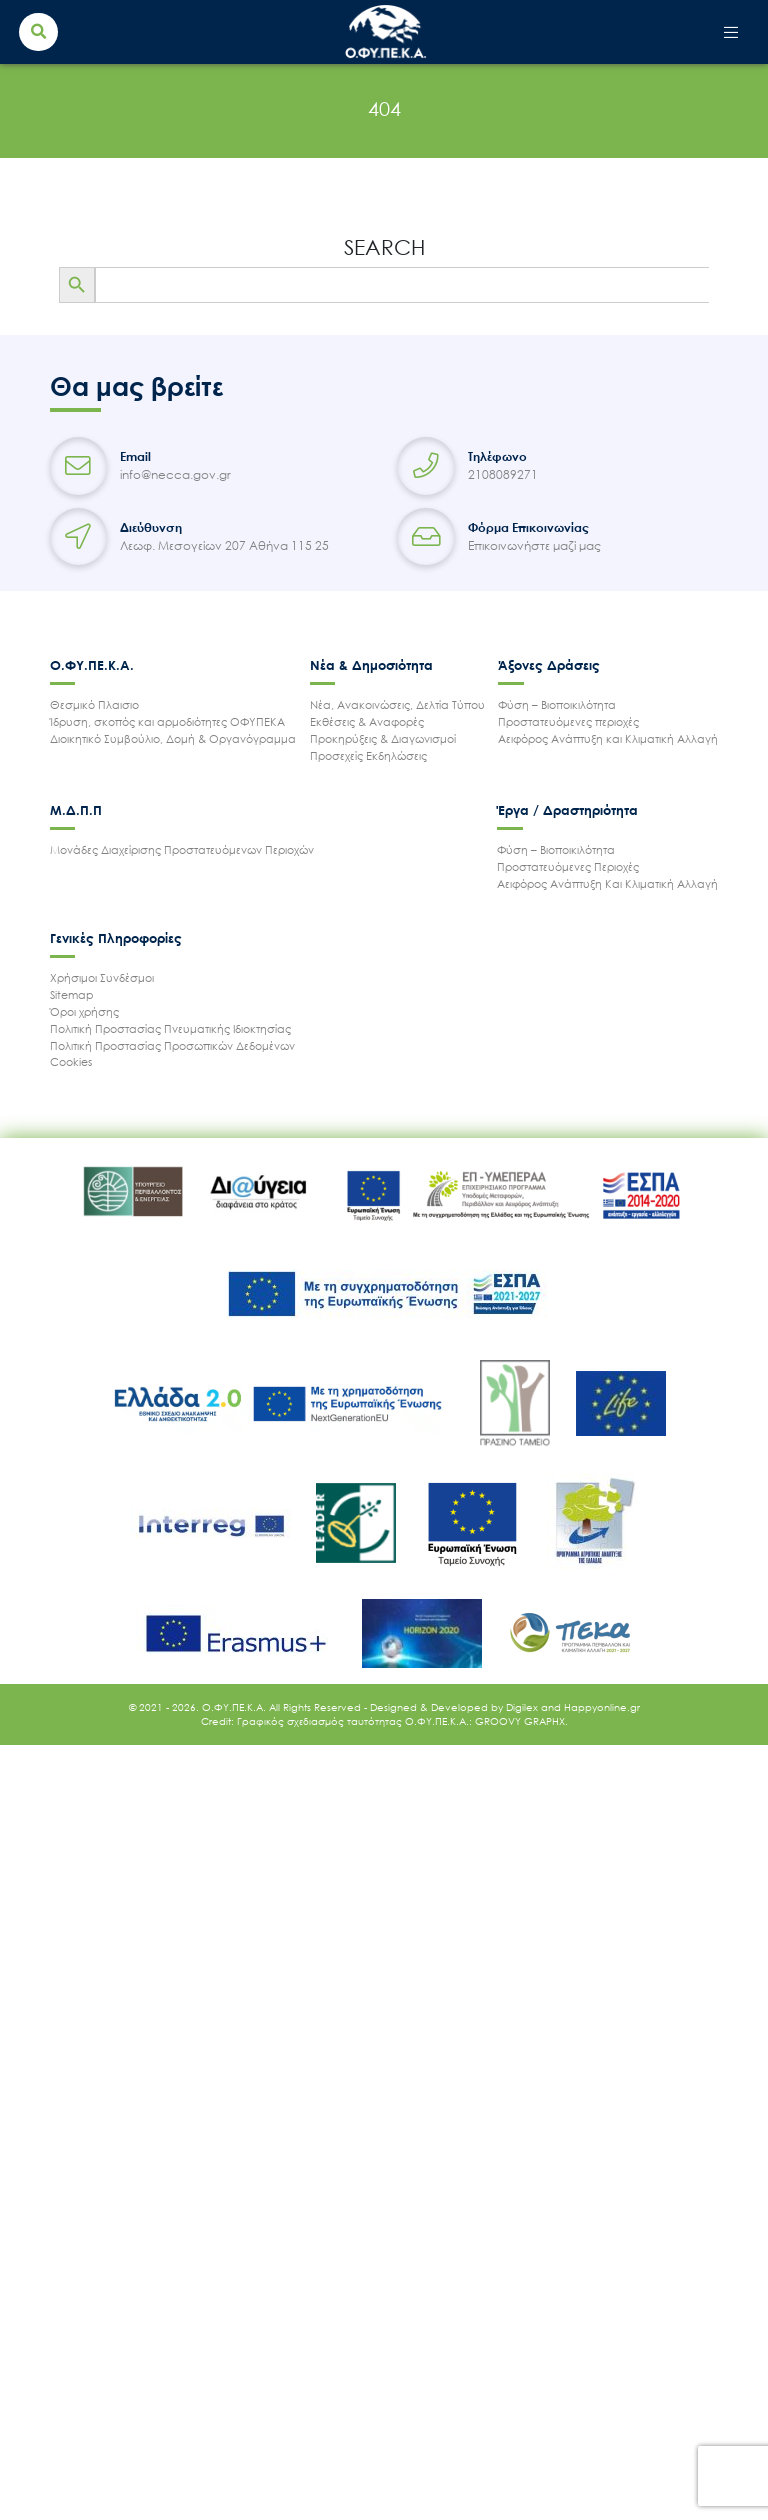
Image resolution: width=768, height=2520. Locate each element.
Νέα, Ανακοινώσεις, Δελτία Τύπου (397, 704)
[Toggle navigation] (731, 32)
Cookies (71, 1061)
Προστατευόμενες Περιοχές (568, 866)
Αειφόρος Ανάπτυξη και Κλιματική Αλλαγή (608, 738)
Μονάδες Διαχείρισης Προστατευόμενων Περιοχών (182, 849)
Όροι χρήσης (84, 1011)
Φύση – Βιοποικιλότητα (557, 704)
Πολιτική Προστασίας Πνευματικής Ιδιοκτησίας (170, 1028)
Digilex (523, 1707)
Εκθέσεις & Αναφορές (367, 721)
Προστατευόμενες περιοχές (568, 721)
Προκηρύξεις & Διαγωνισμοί (383, 738)
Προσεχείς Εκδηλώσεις (368, 755)
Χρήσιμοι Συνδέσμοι (102, 977)
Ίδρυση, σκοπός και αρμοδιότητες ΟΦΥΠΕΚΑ (167, 721)
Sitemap (72, 994)
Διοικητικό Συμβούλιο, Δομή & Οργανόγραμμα (173, 738)
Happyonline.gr (602, 1707)
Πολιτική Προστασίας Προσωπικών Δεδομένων (172, 1045)
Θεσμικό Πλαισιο (94, 704)
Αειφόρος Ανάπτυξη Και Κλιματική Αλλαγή (607, 883)
